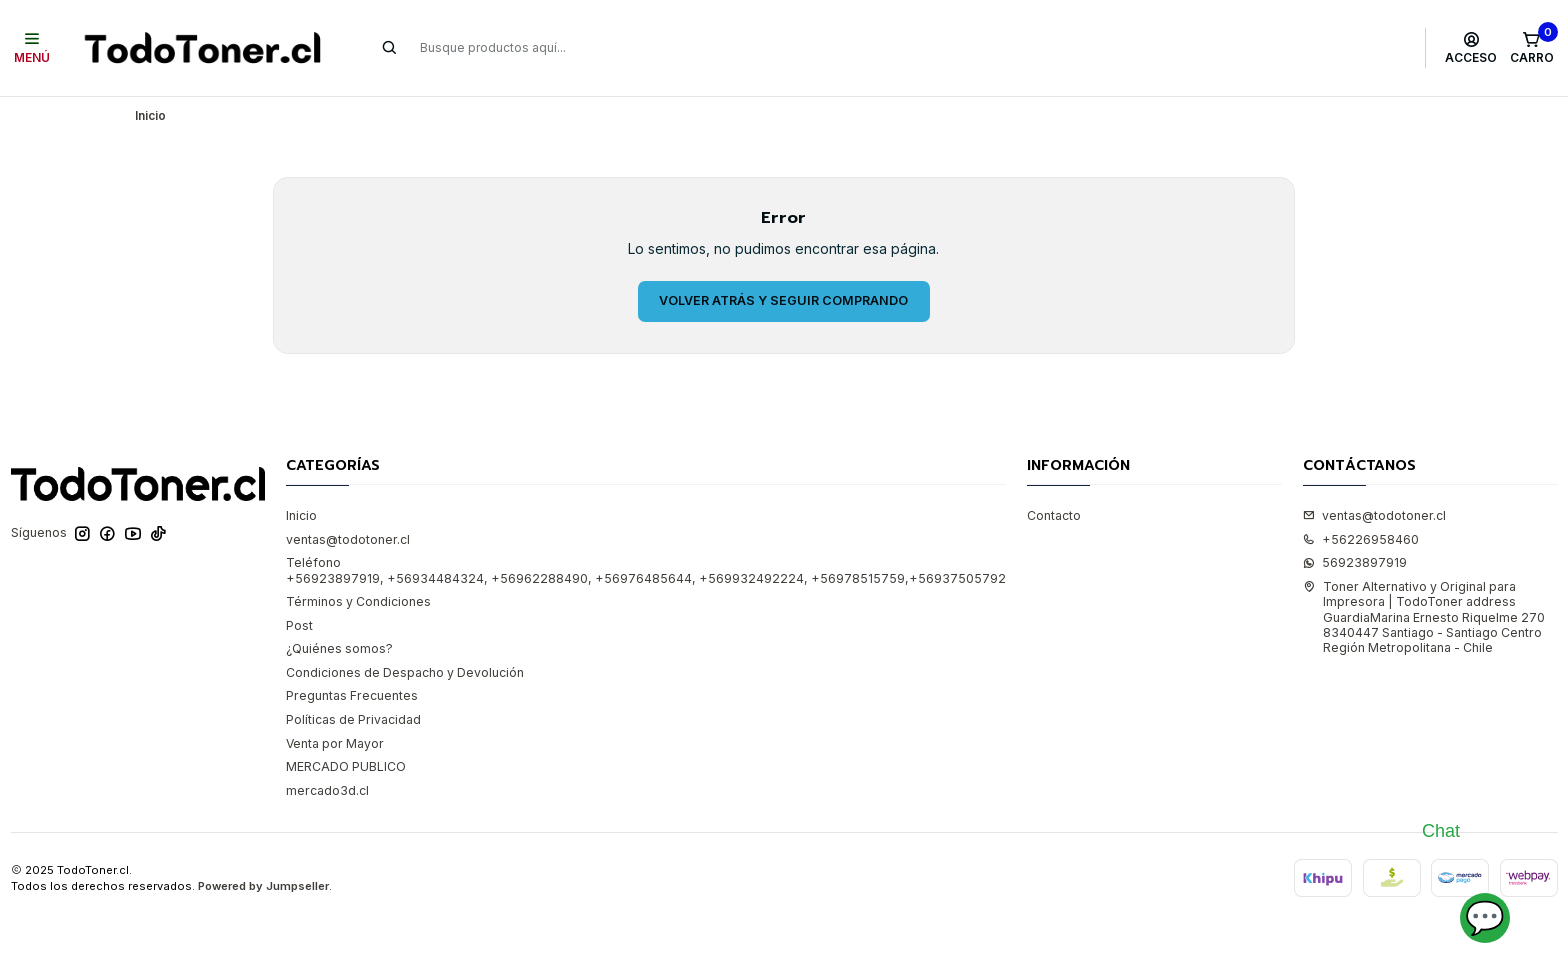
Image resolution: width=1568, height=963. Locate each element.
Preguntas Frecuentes (352, 695)
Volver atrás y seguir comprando (783, 300)
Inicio (301, 515)
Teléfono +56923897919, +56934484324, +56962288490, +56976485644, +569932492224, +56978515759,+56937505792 (646, 570)
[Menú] (32, 48)
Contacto (1054, 515)
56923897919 (1355, 562)
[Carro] (1531, 48)
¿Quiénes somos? (339, 648)
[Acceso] (1471, 48)
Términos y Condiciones (358, 601)
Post (299, 625)
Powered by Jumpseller (263, 886)
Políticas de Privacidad (353, 719)
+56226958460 (1361, 539)
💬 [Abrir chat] (1485, 917)
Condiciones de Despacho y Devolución (405, 672)
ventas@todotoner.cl (348, 539)
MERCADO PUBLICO (346, 766)
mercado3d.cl (327, 790)
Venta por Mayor (335, 743)
